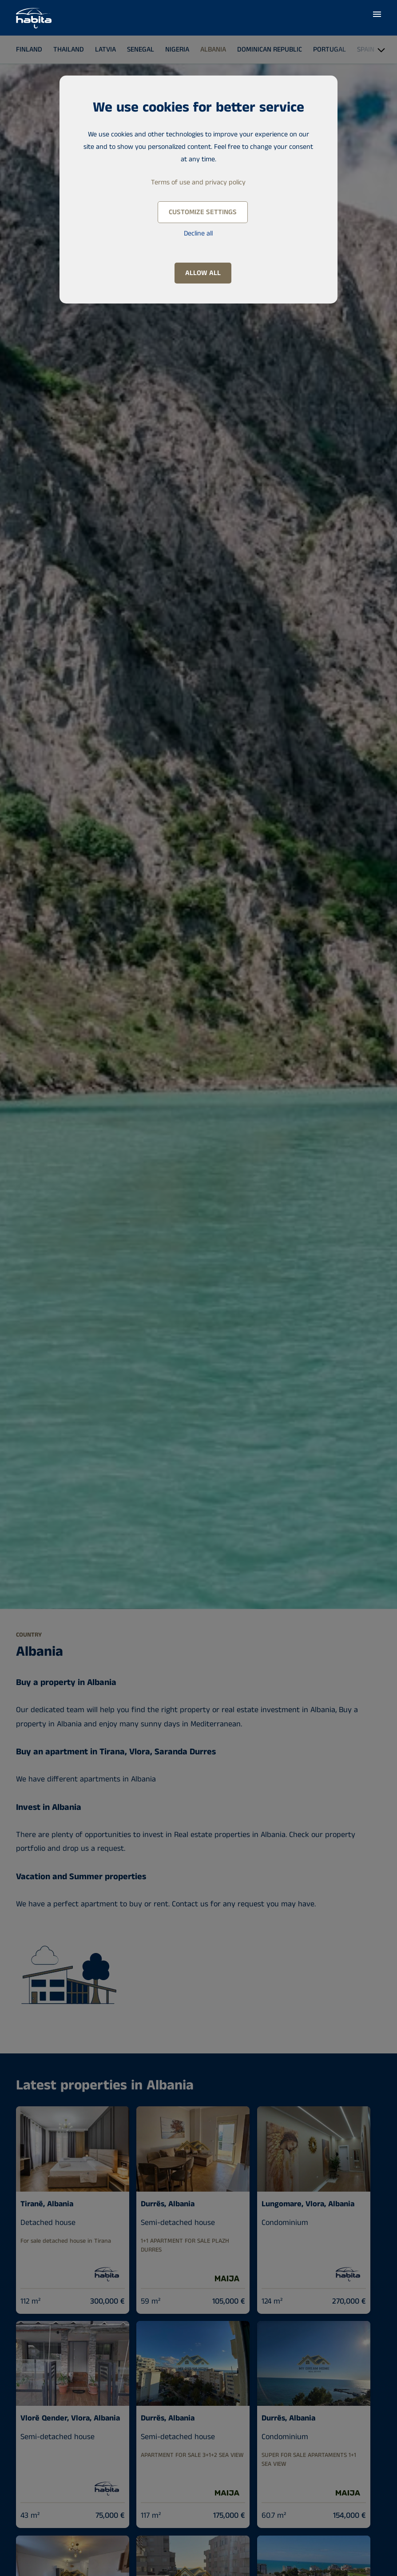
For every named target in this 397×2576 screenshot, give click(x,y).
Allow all (203, 273)
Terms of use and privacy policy (198, 182)
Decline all (198, 233)
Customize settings (203, 212)
